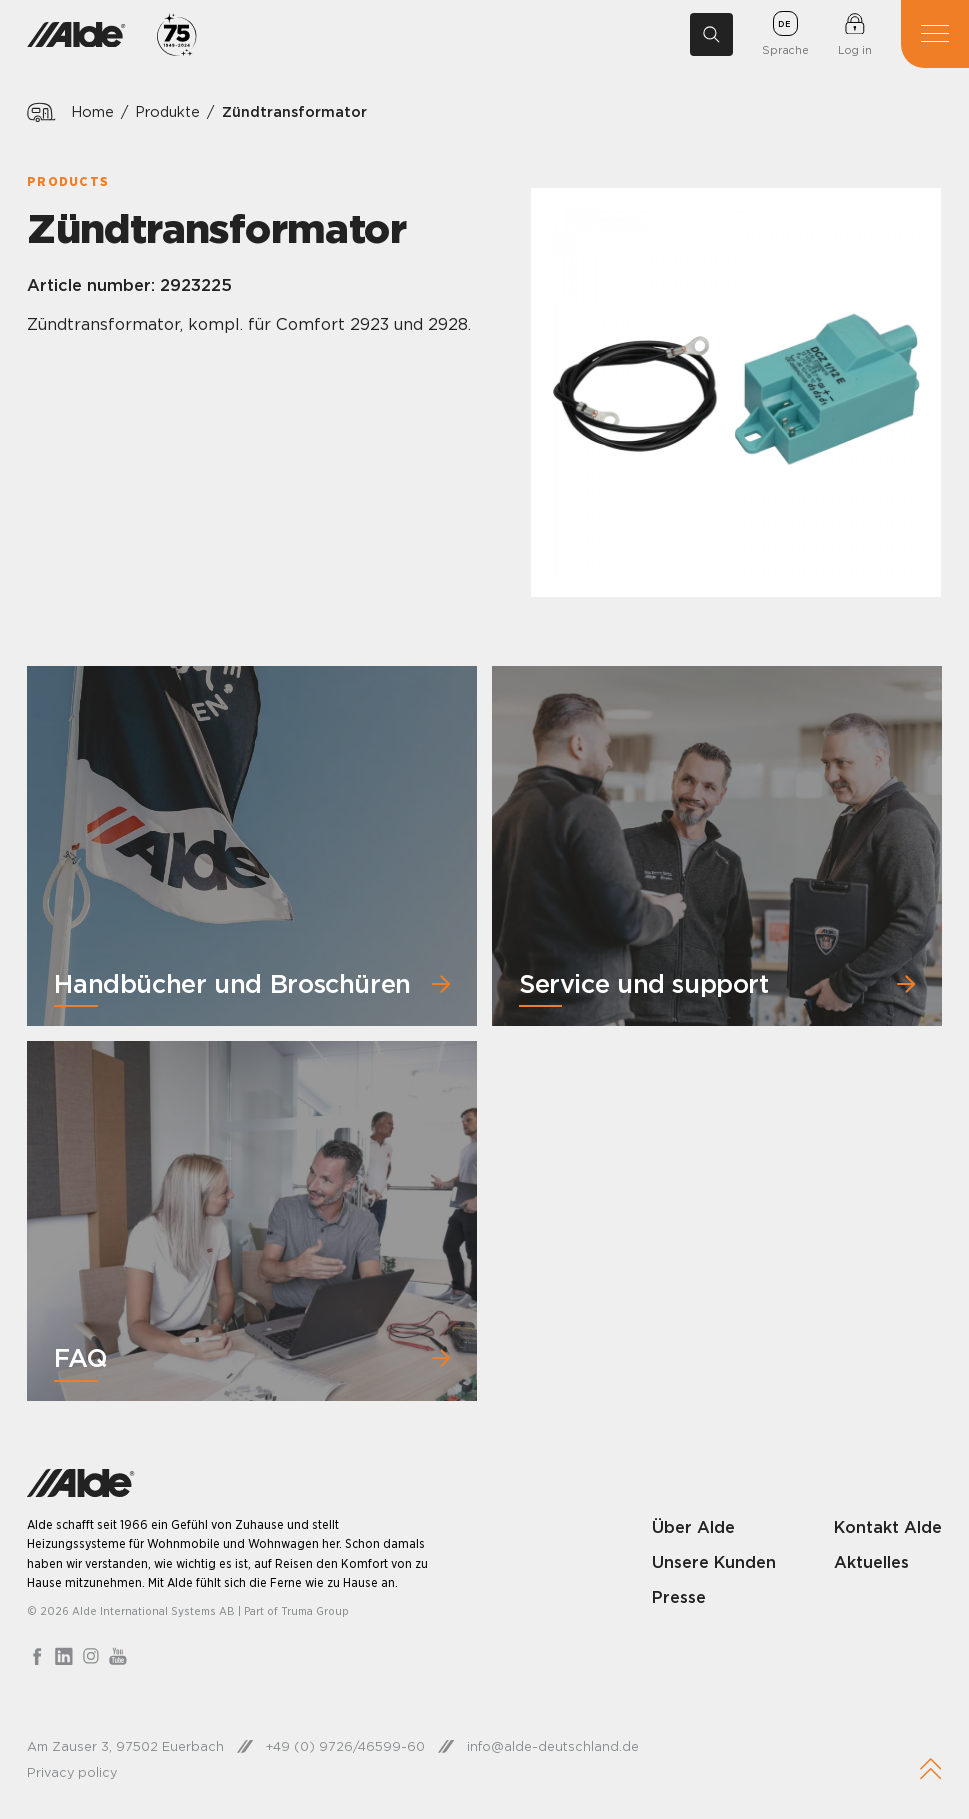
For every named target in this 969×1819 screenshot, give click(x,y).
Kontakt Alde (888, 1527)
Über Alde (693, 1527)
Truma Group (315, 1612)
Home (92, 112)
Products (68, 181)
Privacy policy (72, 1772)
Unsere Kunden (714, 1563)
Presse (679, 1598)
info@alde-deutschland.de (553, 1747)
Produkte (168, 112)
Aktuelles (871, 1563)
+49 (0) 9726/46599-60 (345, 1747)
